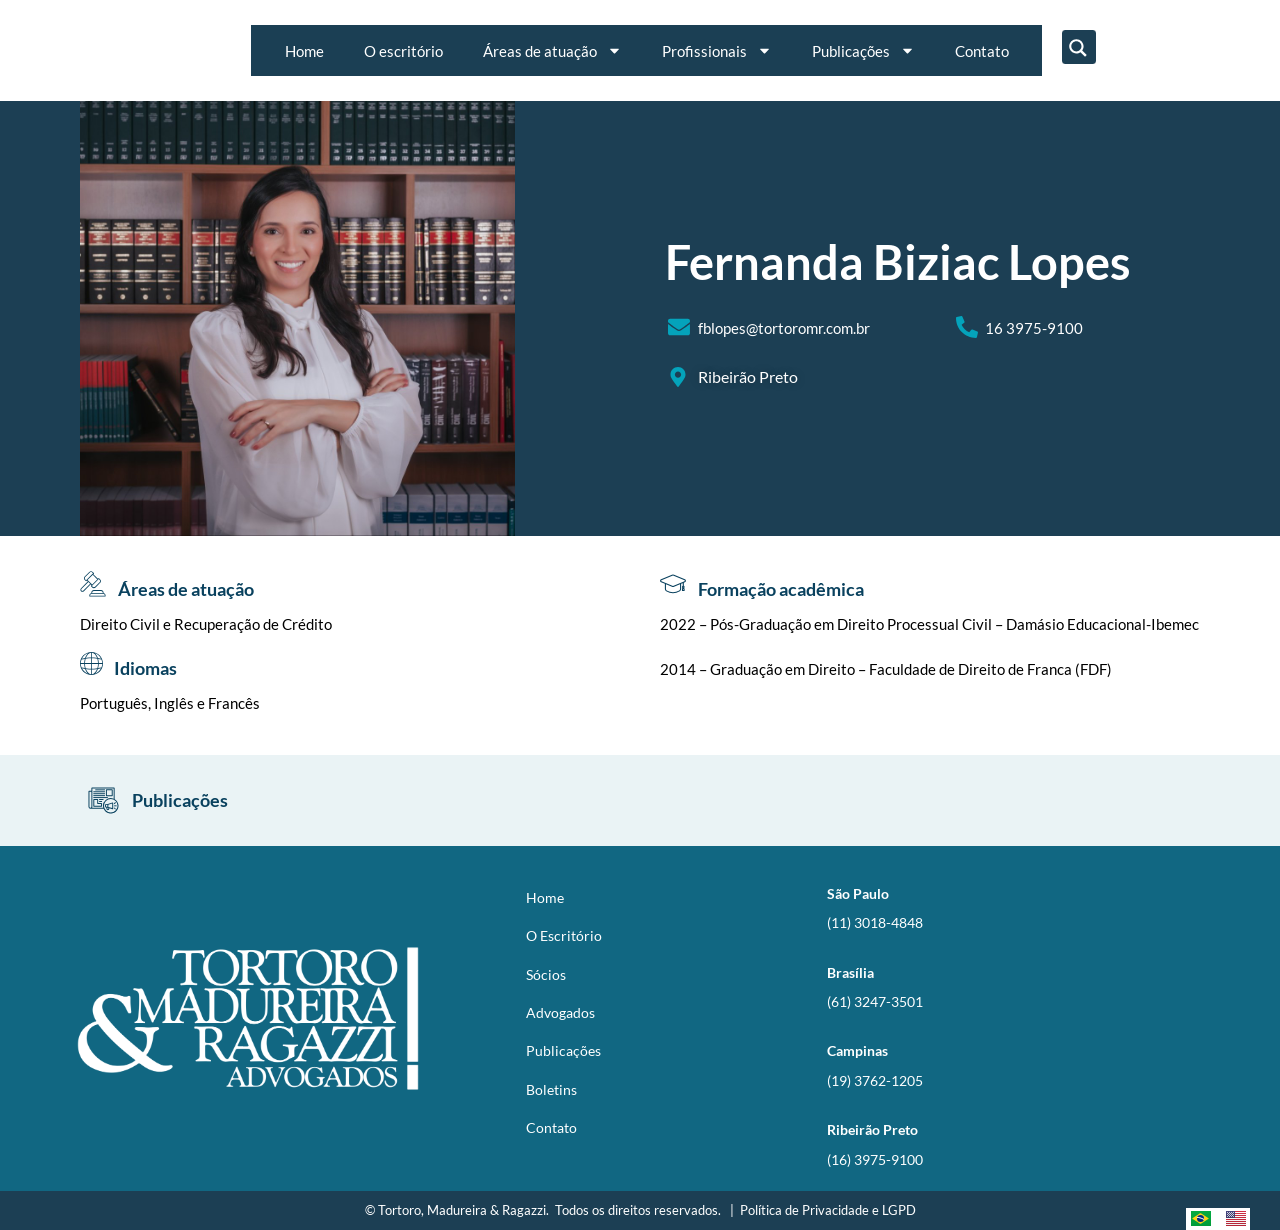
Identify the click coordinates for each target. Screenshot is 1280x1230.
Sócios (546, 974)
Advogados (560, 1012)
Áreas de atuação (552, 50)
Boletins (551, 1089)
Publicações (863, 50)
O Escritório (564, 935)
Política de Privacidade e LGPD (828, 1210)
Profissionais (717, 50)
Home (304, 51)
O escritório (403, 51)
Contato (982, 51)
